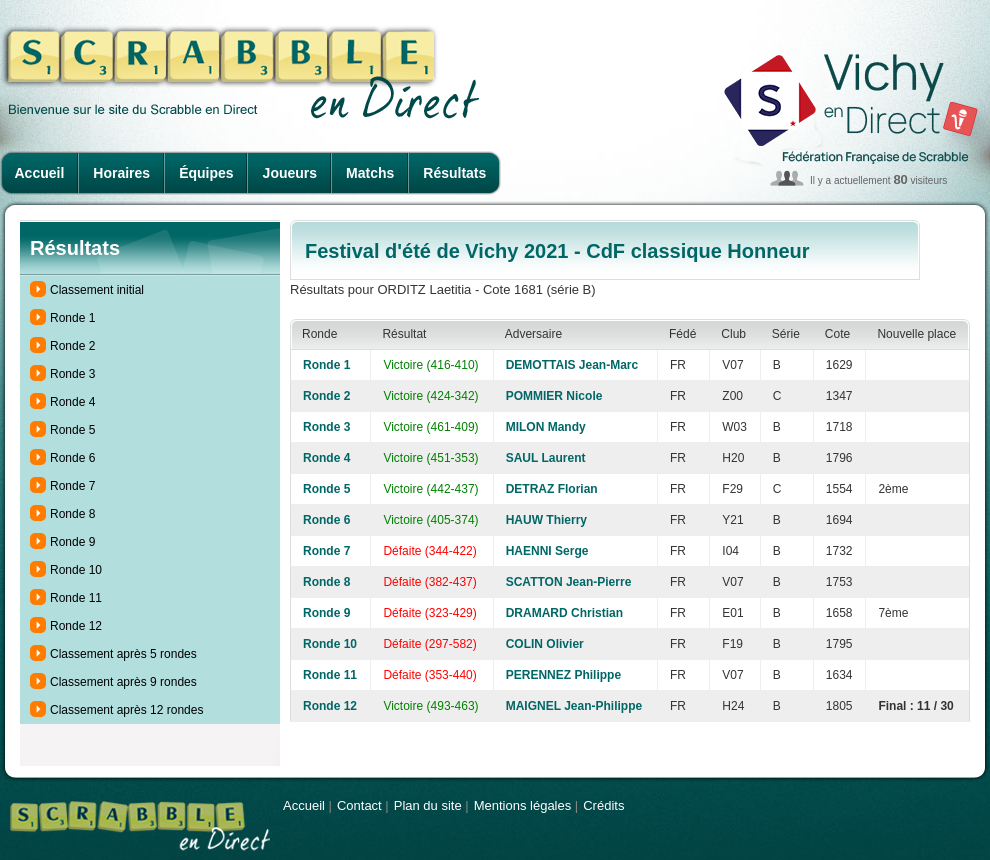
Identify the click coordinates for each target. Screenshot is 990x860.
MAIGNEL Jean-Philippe (574, 706)
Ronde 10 (76, 570)
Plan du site (428, 805)
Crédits (603, 805)
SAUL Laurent (546, 458)
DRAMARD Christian (564, 613)
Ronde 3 (72, 374)
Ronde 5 (72, 430)
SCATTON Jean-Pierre (569, 582)
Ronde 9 (72, 542)
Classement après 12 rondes (126, 710)
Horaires (121, 173)
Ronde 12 (76, 626)
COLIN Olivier (545, 644)
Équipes (206, 173)
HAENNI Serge (547, 551)
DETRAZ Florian (552, 489)
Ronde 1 (72, 318)
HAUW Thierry (546, 520)
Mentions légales (523, 805)
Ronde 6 (72, 458)
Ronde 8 (72, 514)
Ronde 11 (76, 598)
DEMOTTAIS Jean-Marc (572, 365)
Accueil (40, 173)
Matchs (370, 173)
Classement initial (97, 290)
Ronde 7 (72, 486)
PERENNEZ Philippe (563, 675)
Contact (359, 805)
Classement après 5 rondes (123, 654)
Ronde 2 (72, 346)
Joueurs (290, 173)
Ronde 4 (72, 402)
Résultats (454, 173)
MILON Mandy (546, 427)
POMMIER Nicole (554, 396)
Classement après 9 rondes (123, 682)
